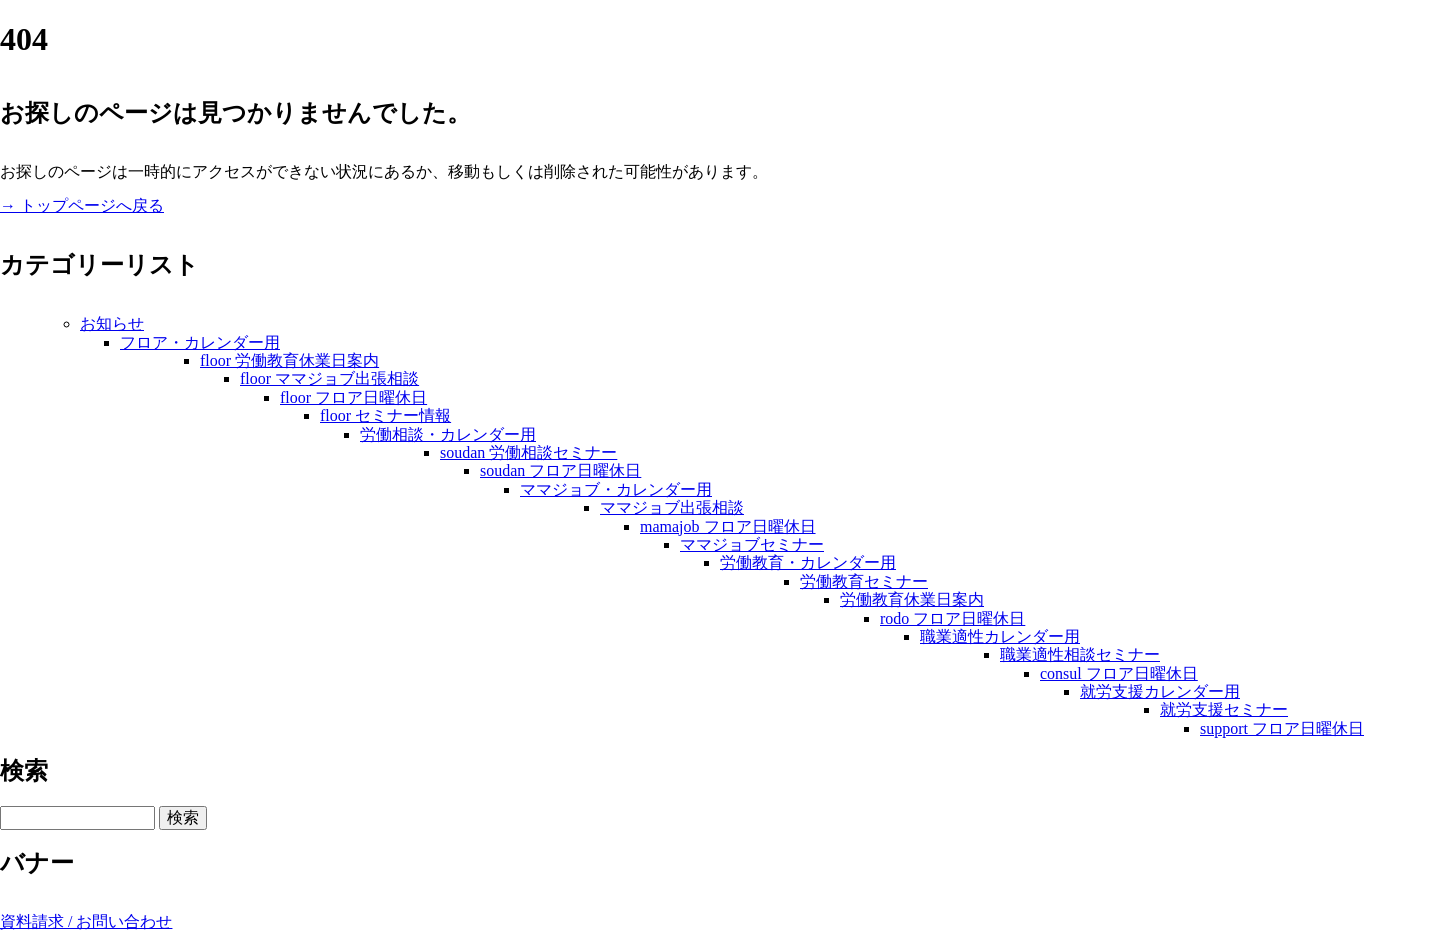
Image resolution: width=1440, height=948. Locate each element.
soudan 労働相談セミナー (528, 452)
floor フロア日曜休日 (353, 397)
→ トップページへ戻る (82, 205)
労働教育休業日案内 (912, 599)
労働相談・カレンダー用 (448, 434)
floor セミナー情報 (385, 415)
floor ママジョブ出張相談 (329, 378)
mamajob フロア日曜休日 (728, 526)
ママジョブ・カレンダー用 (616, 489)
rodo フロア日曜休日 (952, 618)
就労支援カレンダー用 (1160, 691)
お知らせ (112, 323)
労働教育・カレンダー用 (808, 562)
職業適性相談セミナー (1080, 654)
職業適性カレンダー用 (1000, 636)
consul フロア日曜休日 (1119, 673)
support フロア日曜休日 (1282, 728)
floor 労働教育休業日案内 (289, 360)
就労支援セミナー (1224, 709)
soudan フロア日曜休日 (560, 470)
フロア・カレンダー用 (200, 342)
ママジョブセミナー (752, 544)
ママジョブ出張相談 (672, 507)
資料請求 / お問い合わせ (86, 921)
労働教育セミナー (864, 581)
